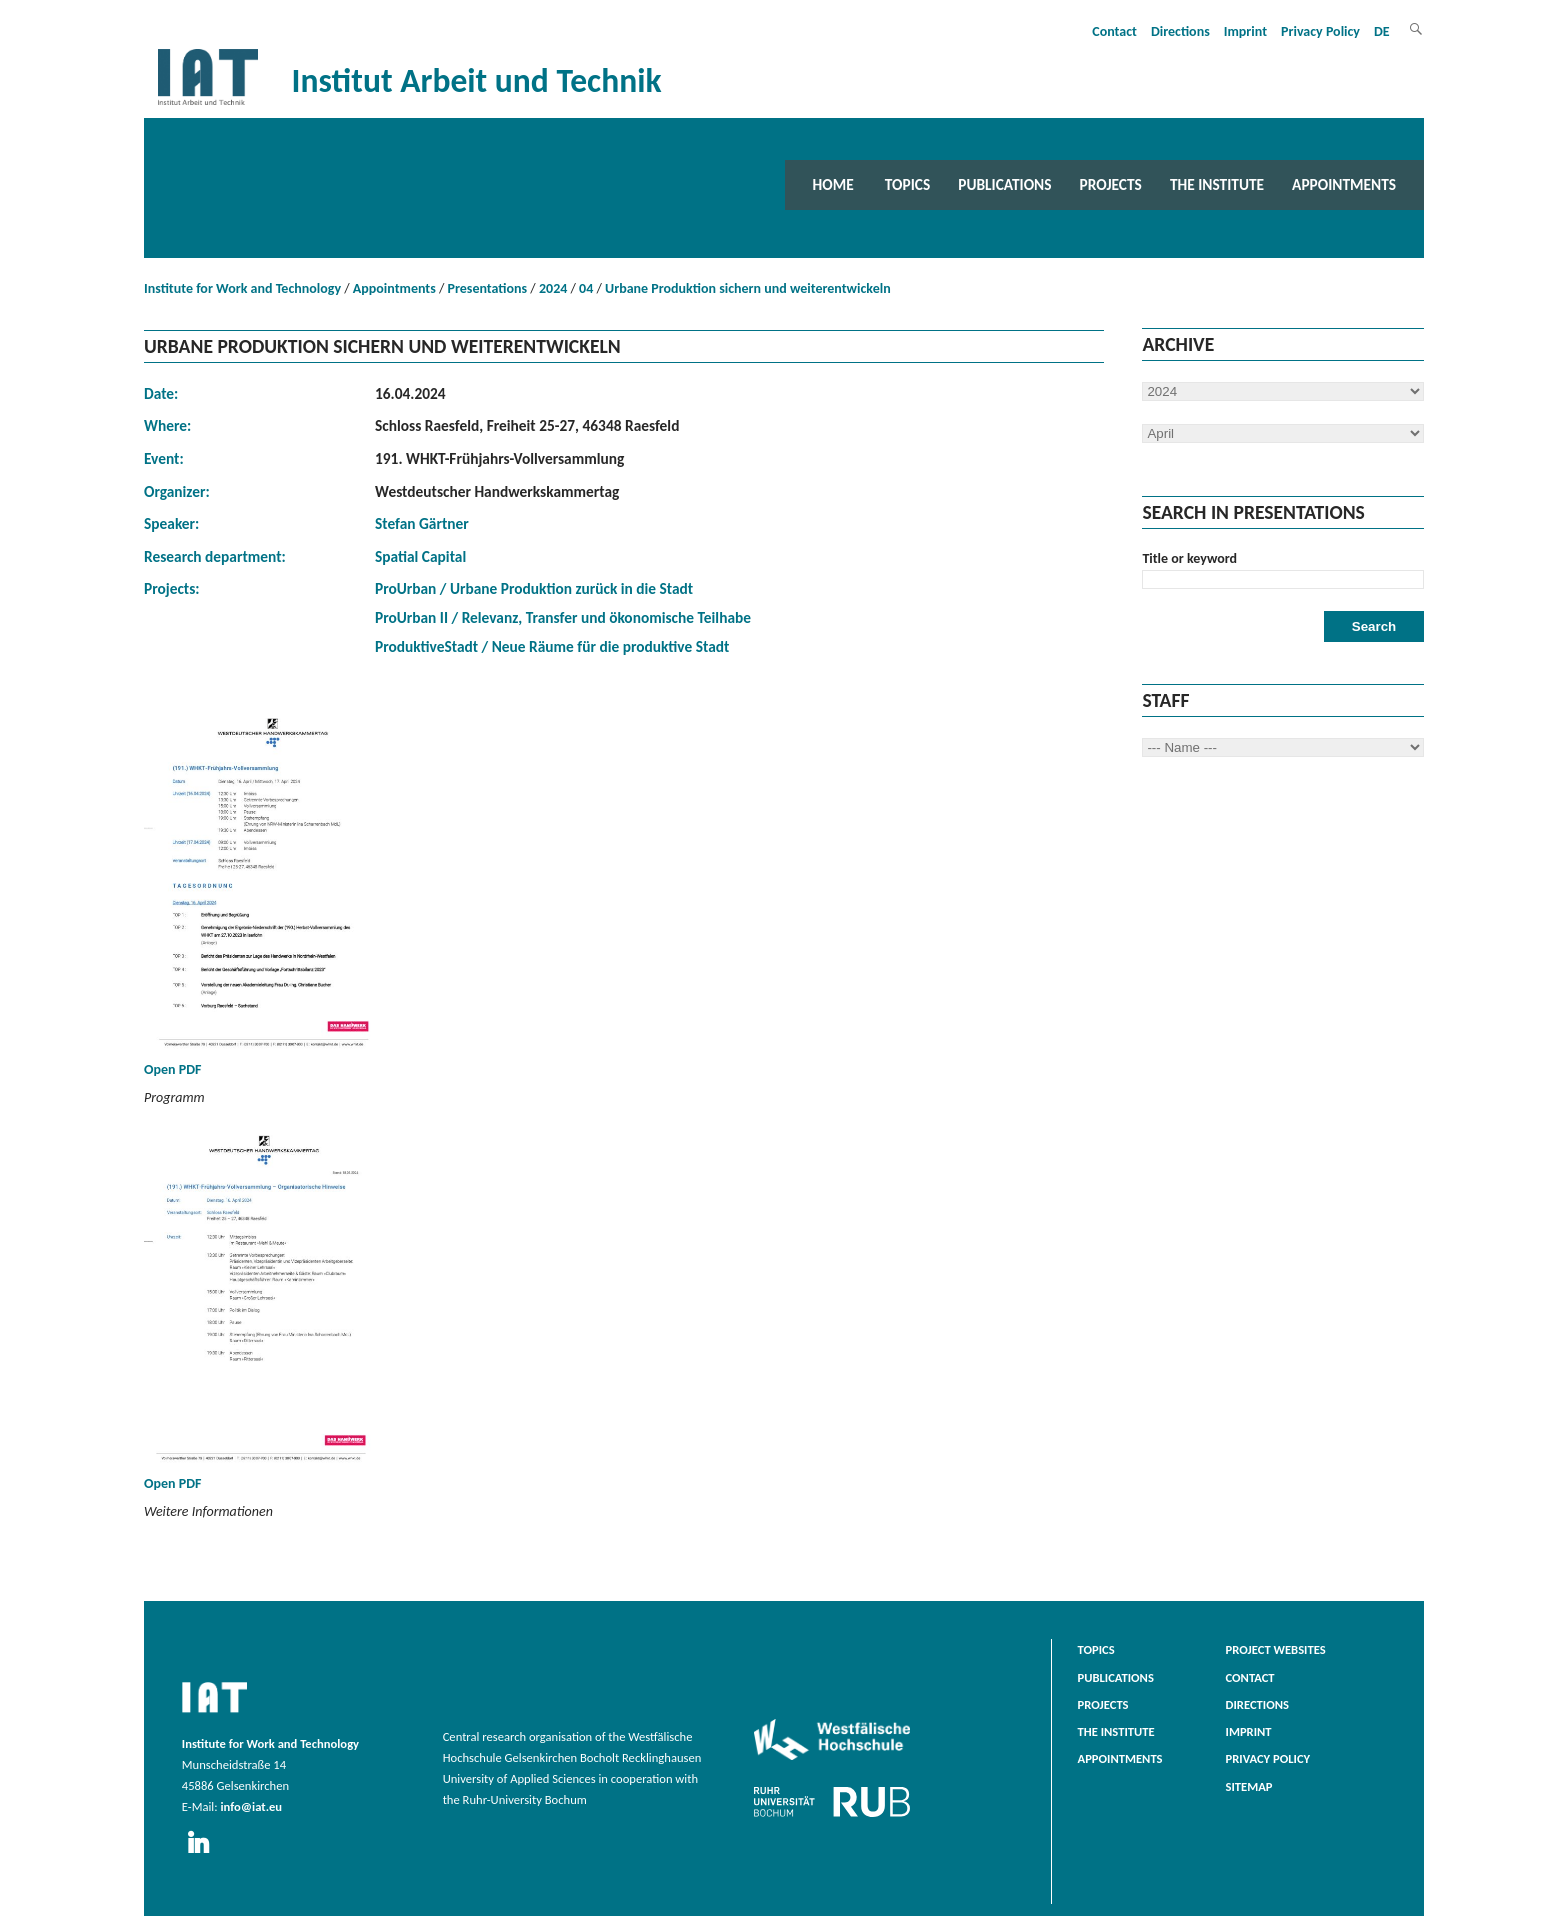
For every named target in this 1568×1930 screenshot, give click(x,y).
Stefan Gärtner (422, 523)
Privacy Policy (1320, 31)
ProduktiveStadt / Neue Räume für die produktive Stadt (552, 646)
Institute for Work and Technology (242, 288)
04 (586, 288)
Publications (1004, 184)
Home (833, 184)
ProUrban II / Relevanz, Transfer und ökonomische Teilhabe (563, 617)
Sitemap (1249, 1786)
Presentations (488, 288)
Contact (1114, 31)
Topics (907, 184)
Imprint (1245, 31)
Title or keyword (1189, 558)
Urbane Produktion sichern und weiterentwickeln (748, 288)
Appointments (1344, 184)
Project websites (1276, 1649)
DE (1382, 31)
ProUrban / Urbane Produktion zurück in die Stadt (534, 588)
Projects (1111, 184)
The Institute (1217, 184)
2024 (553, 288)
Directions (1180, 31)
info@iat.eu (251, 1806)
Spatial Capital (420, 556)
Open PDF (264, 896)
